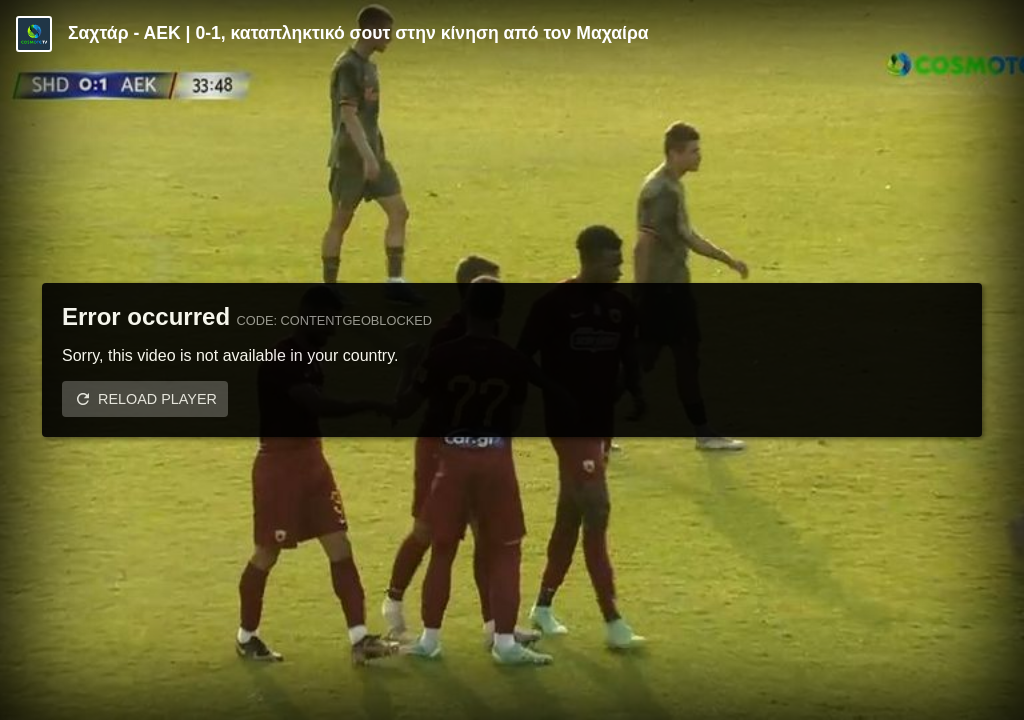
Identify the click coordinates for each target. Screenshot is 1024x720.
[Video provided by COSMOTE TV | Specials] (34, 34)
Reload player (157, 399)
